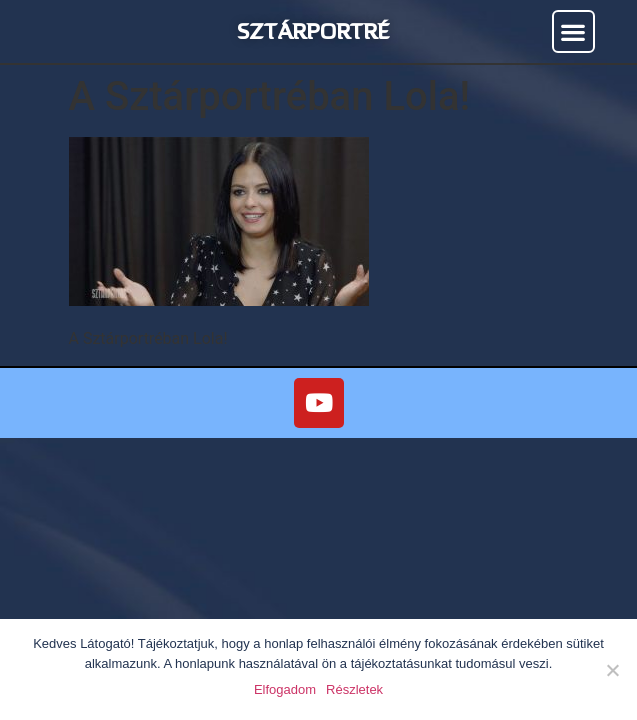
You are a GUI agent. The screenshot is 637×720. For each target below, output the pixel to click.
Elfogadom (285, 689)
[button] (573, 31)
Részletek (354, 689)
